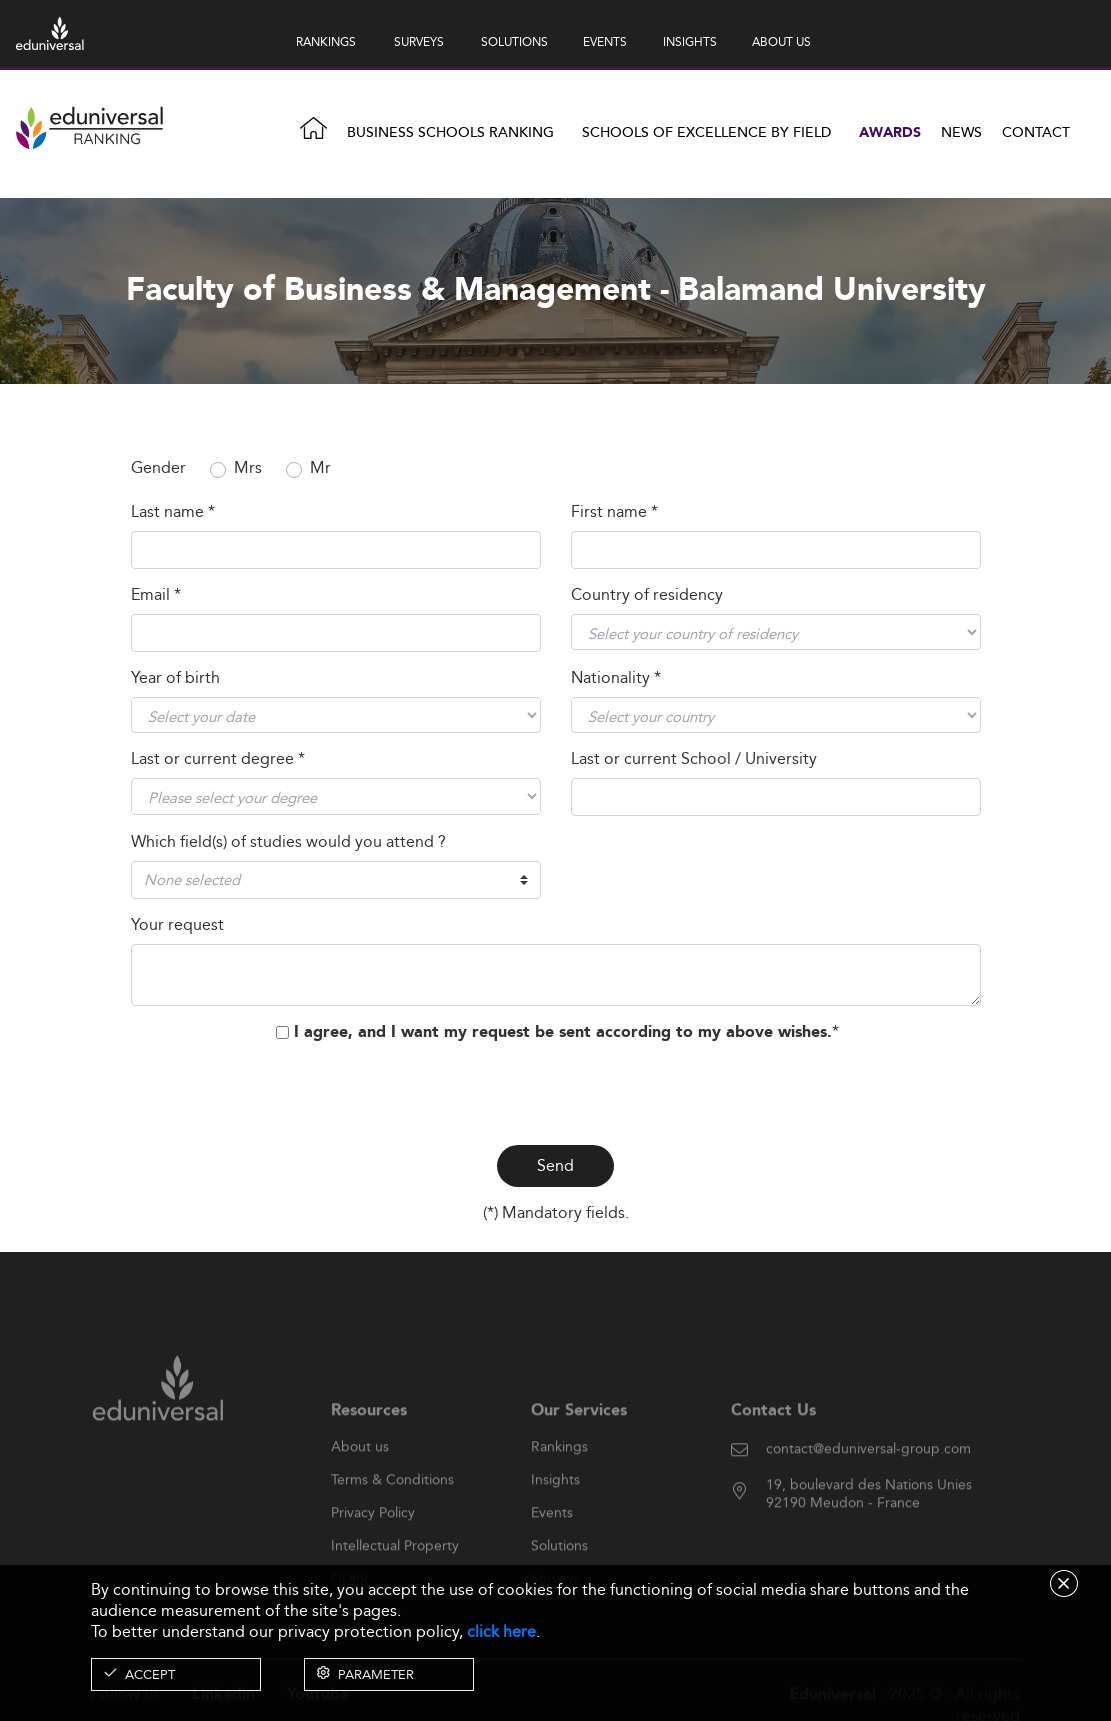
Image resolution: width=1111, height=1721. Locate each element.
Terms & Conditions (392, 1512)
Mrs (248, 468)
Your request (177, 925)
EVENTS (605, 41)
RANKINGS (326, 41)
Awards (890, 133)
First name (614, 512)
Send (555, 1165)
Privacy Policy (373, 1545)
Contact (1036, 133)
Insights (555, 1512)
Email (156, 595)
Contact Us (773, 1442)
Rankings (559, 1479)
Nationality (616, 678)
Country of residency (647, 595)
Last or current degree (218, 759)
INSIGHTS (690, 41)
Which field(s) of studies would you (288, 842)
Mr (320, 468)
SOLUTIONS (514, 41)
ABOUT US (781, 41)
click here (501, 1631)
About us (360, 1479)
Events (552, 1545)
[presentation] (556, 1090)
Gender (158, 468)
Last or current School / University (694, 759)
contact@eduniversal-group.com (868, 1482)
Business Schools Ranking (450, 133)
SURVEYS (419, 41)
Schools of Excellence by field (706, 133)
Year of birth (175, 678)
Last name (173, 512)
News (961, 133)
